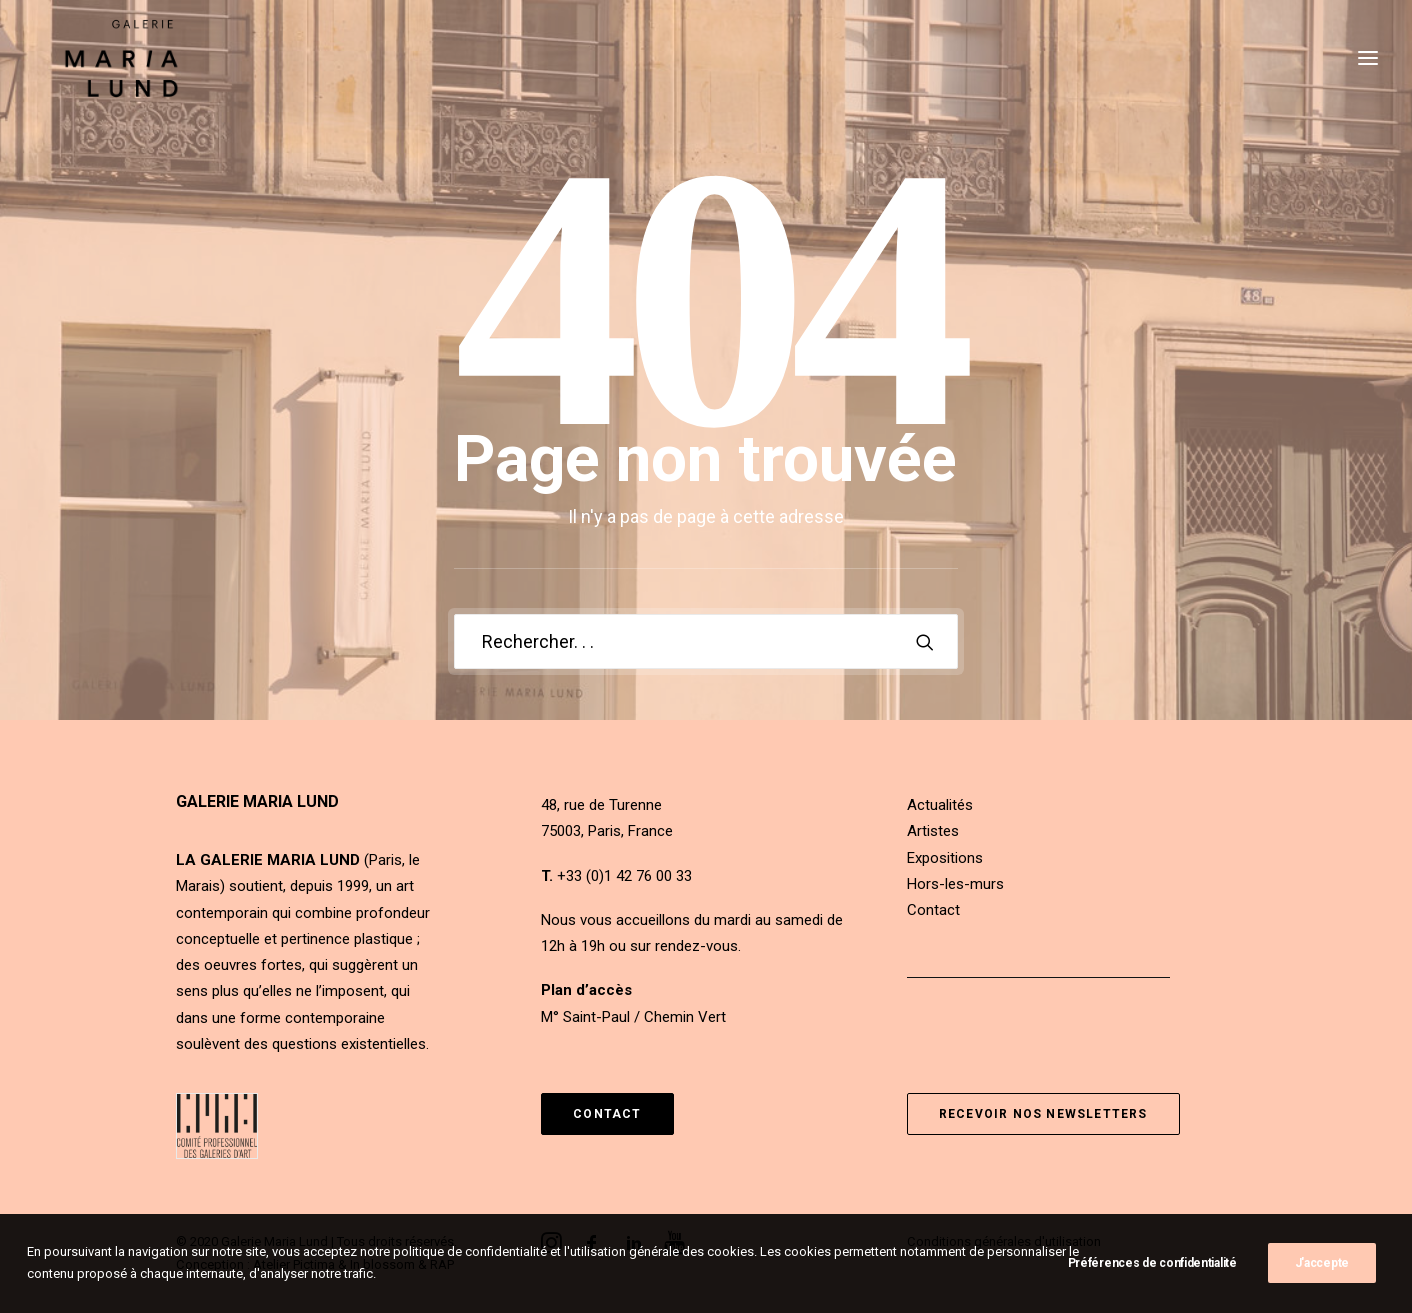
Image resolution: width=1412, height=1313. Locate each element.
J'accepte (1322, 1272)
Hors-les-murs (955, 884)
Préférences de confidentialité (1152, 1272)
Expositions (945, 858)
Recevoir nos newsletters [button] (1043, 1114)
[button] (925, 642)
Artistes (933, 831)
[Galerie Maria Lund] (107, 77)
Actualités (940, 805)
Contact (933, 910)
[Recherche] (706, 641)
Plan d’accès (586, 990)
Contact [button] (607, 1114)
